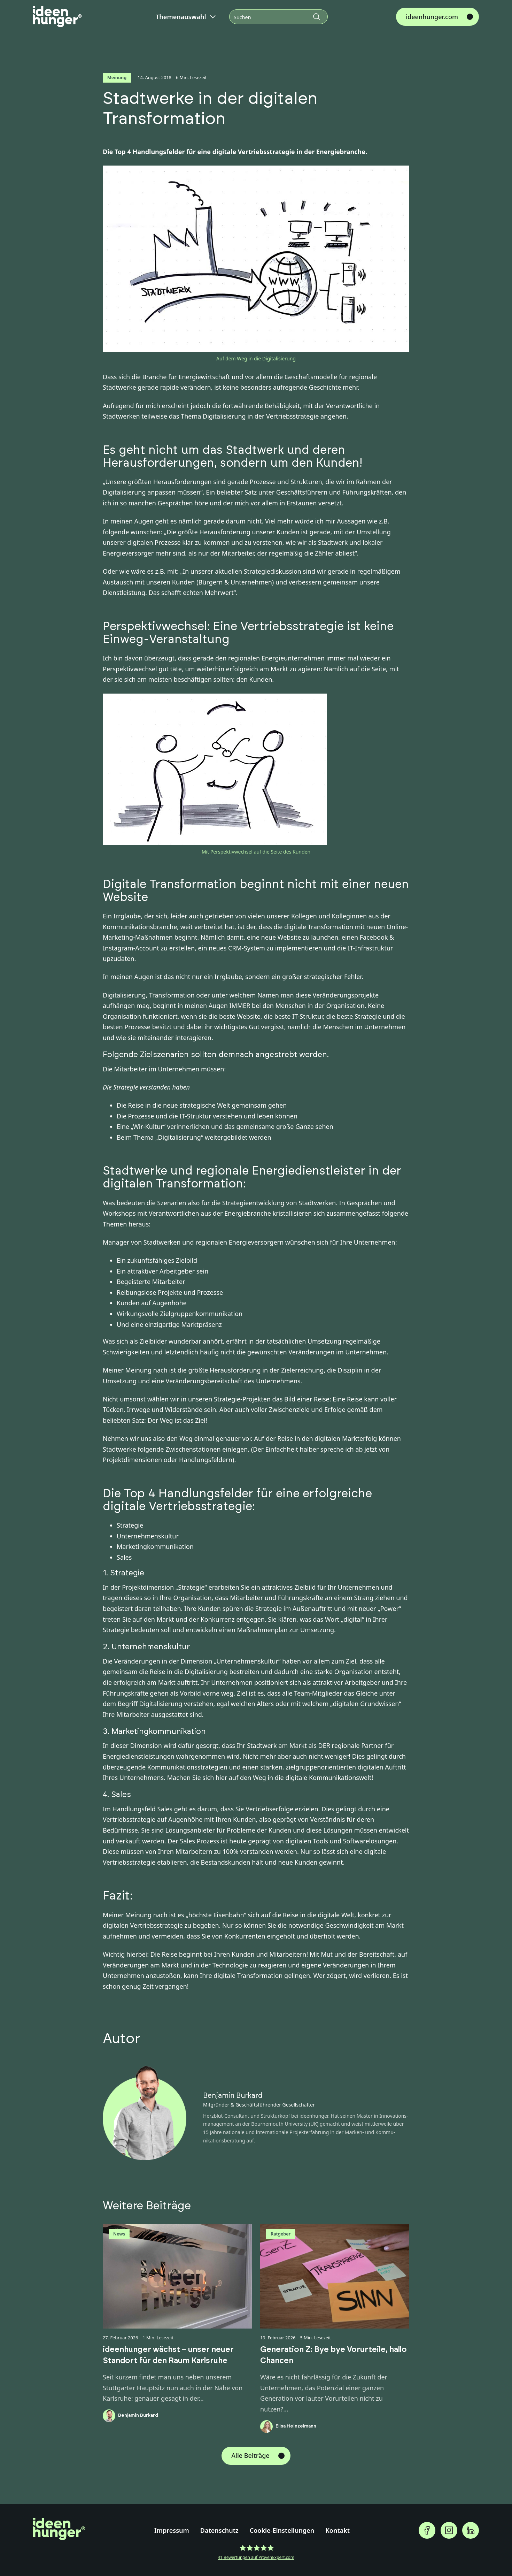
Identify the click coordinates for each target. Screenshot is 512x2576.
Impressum (171, 2530)
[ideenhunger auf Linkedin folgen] (470, 2530)
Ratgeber (280, 2234)
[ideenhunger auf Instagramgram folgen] (449, 2530)
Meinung (117, 77)
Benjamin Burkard (233, 2095)
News (119, 2234)
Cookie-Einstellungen (282, 2530)
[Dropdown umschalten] (213, 17)
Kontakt (337, 2530)
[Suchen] (278, 16)
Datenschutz (219, 2530)
